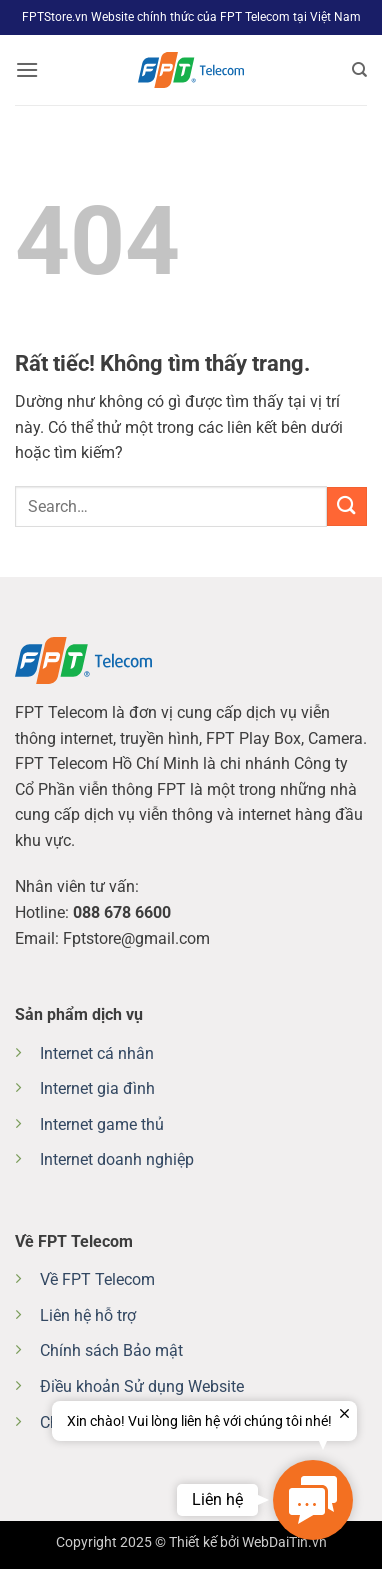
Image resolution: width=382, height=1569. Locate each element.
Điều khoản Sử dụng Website (142, 1386)
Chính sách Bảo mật (111, 1350)
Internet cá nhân (97, 1053)
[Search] (359, 70)
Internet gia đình (97, 1088)
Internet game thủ (102, 1124)
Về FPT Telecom (97, 1279)
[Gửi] (347, 506)
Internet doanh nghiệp (117, 1159)
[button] (27, 69)
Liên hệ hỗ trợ (88, 1315)
